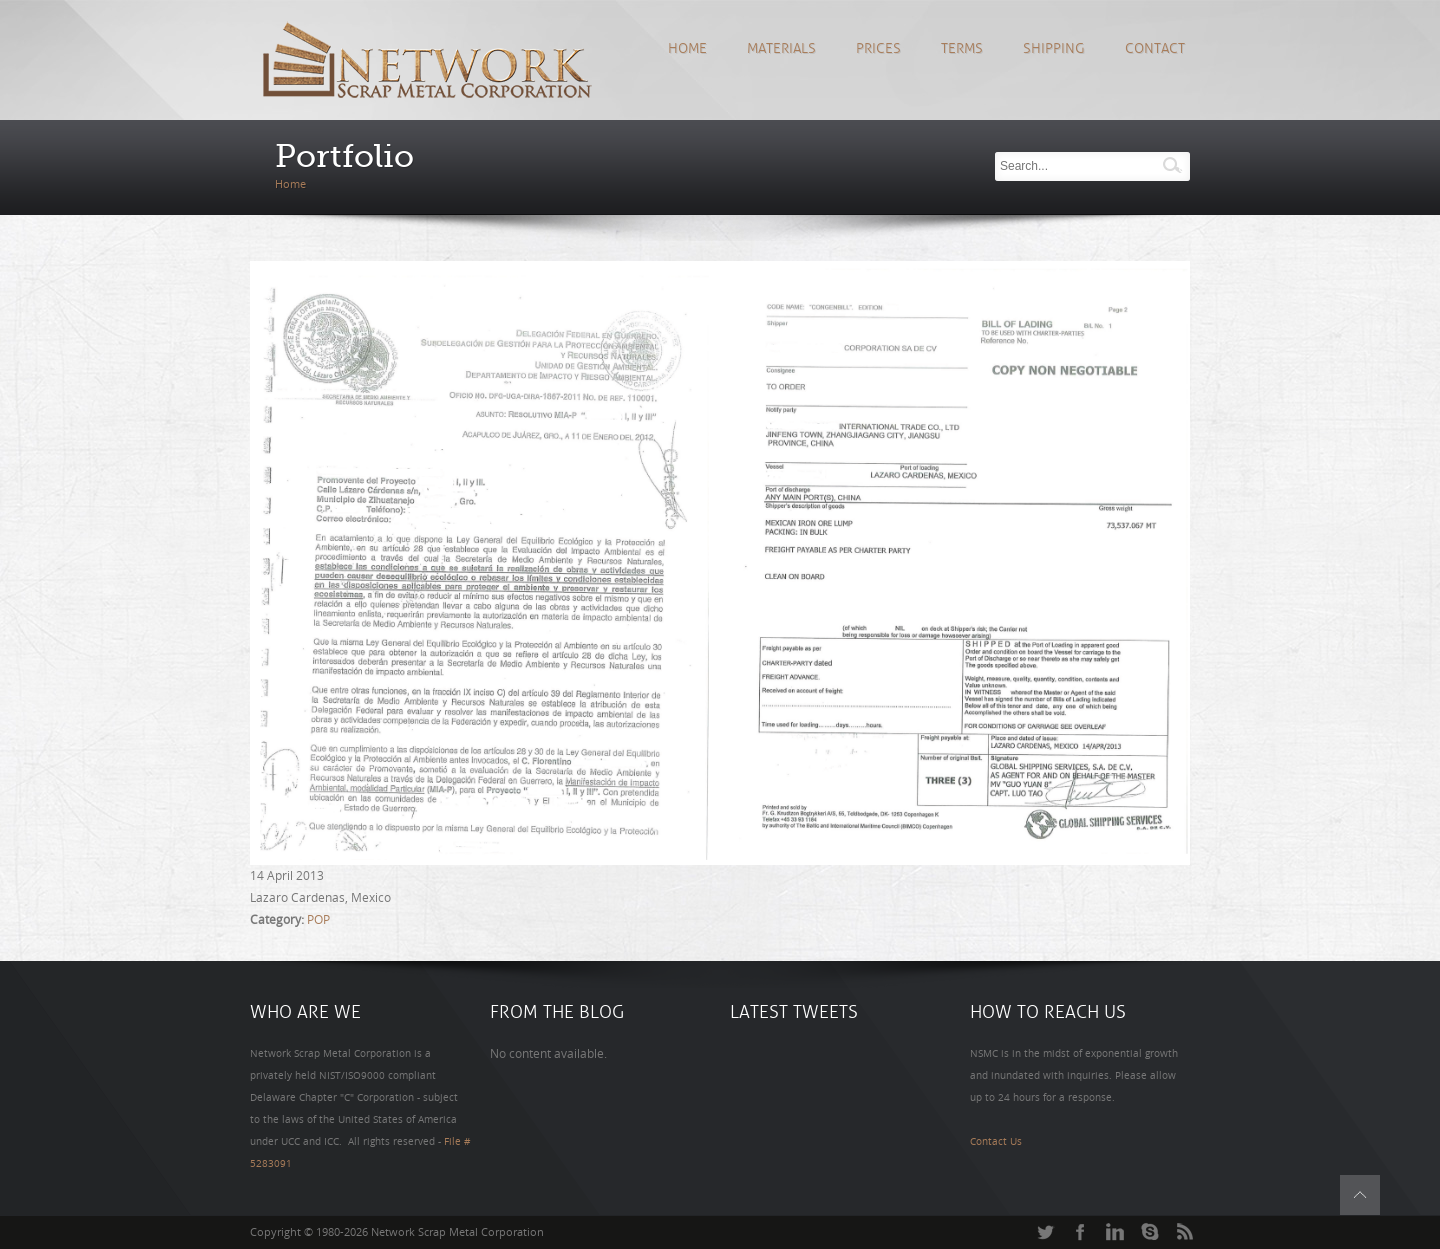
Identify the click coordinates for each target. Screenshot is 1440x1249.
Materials (781, 48)
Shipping (1054, 48)
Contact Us (996, 1142)
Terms (962, 48)
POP (318, 920)
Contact (1155, 48)
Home (687, 48)
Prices (878, 48)
